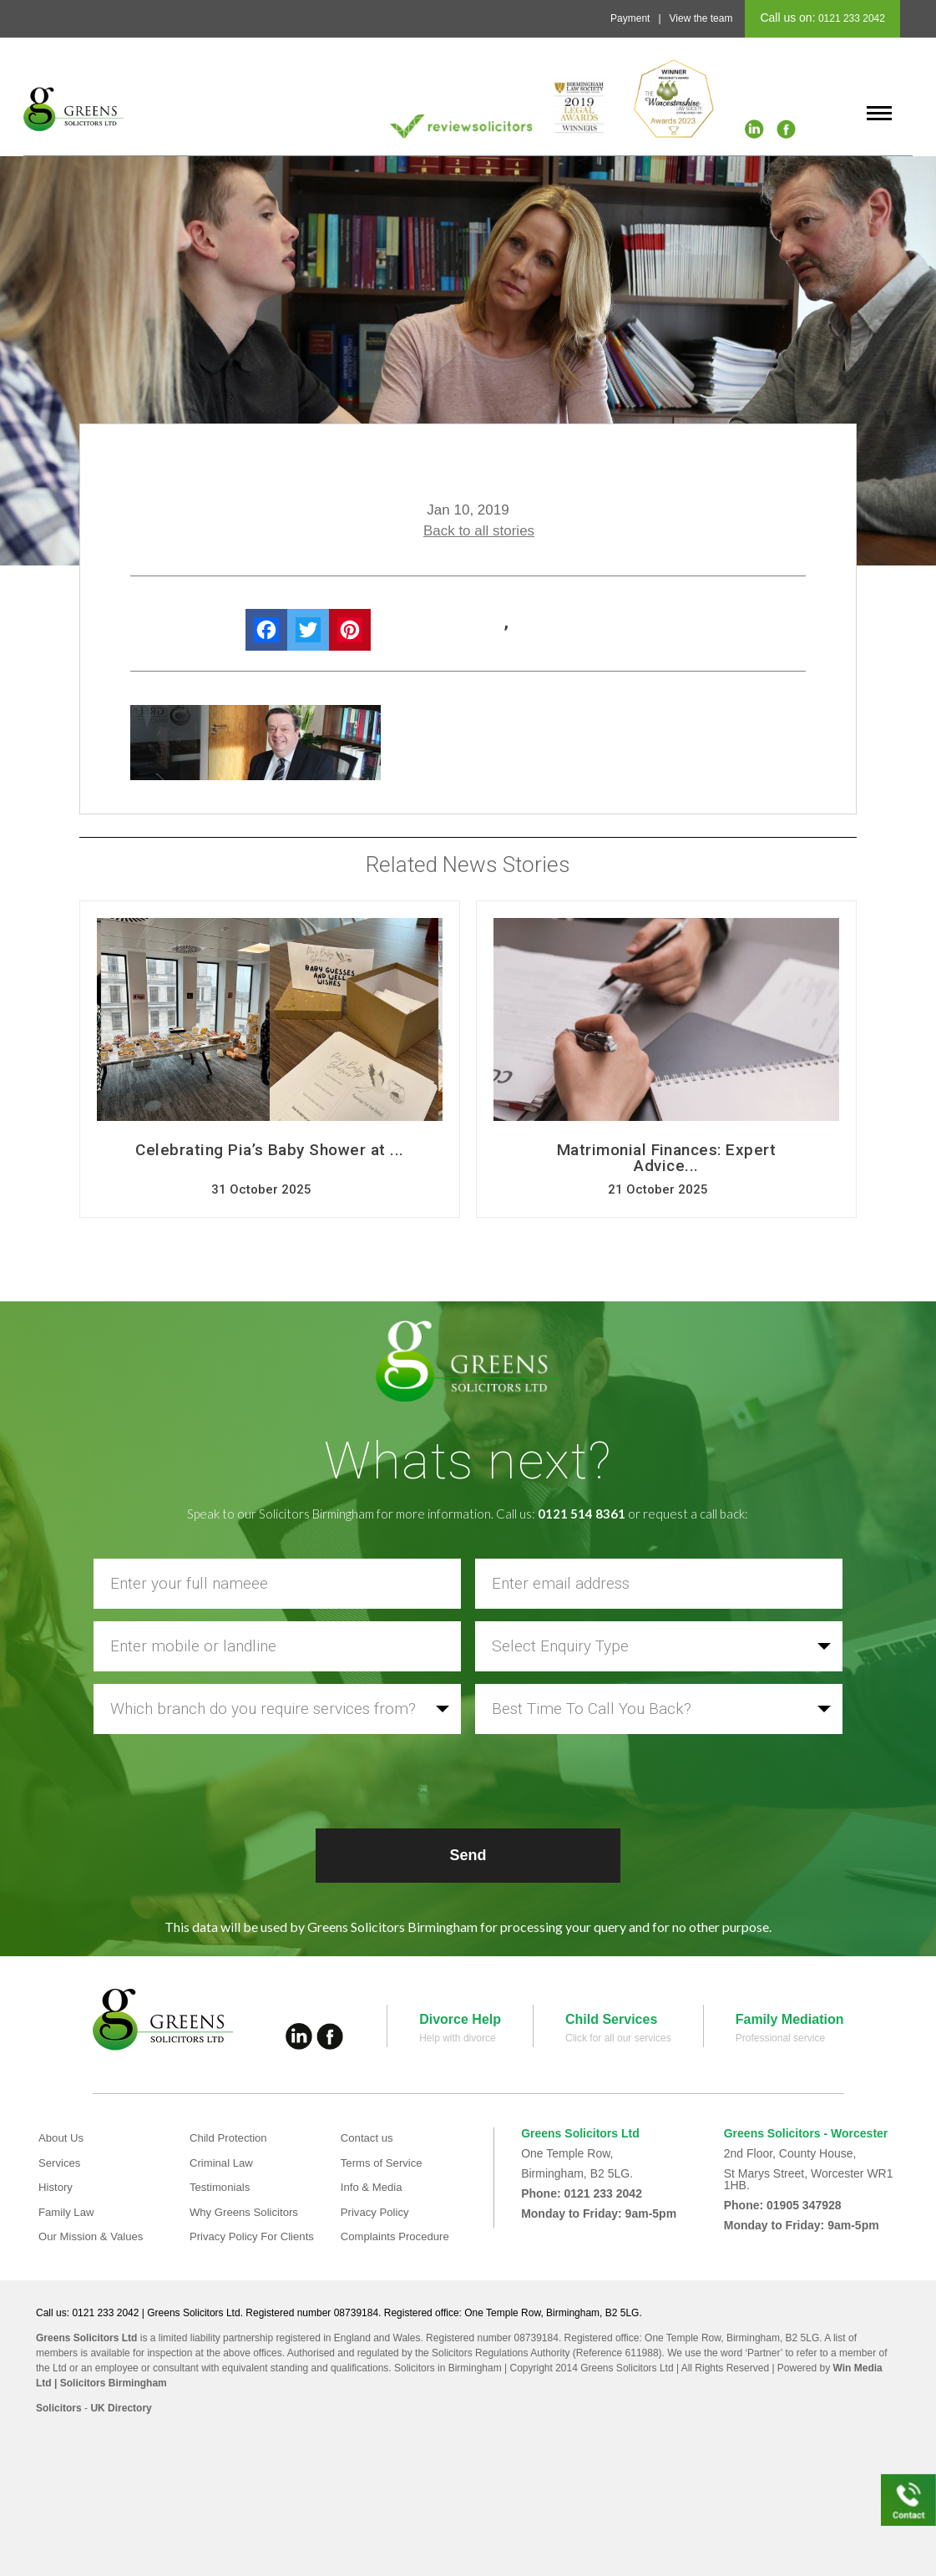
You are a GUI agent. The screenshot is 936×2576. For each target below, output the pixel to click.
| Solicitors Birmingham (109, 2383)
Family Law (68, 2212)
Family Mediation (790, 2019)
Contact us (369, 2137)
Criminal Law (223, 2162)
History (56, 2186)
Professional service (780, 2038)
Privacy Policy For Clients (256, 2236)
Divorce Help (460, 2019)
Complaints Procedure (399, 2236)
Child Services (611, 2019)
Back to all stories (478, 531)
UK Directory (120, 2408)
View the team (701, 18)
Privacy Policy (377, 2212)
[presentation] (467, 1779)
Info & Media (374, 2186)
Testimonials (222, 2186)
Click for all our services (618, 2038)
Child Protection (231, 2137)
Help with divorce (457, 2038)
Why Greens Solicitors (247, 2212)
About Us (62, 2137)
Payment (630, 18)
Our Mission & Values (94, 2236)
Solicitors (59, 2408)
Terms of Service (384, 2162)
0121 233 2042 (850, 18)
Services (60, 2162)
